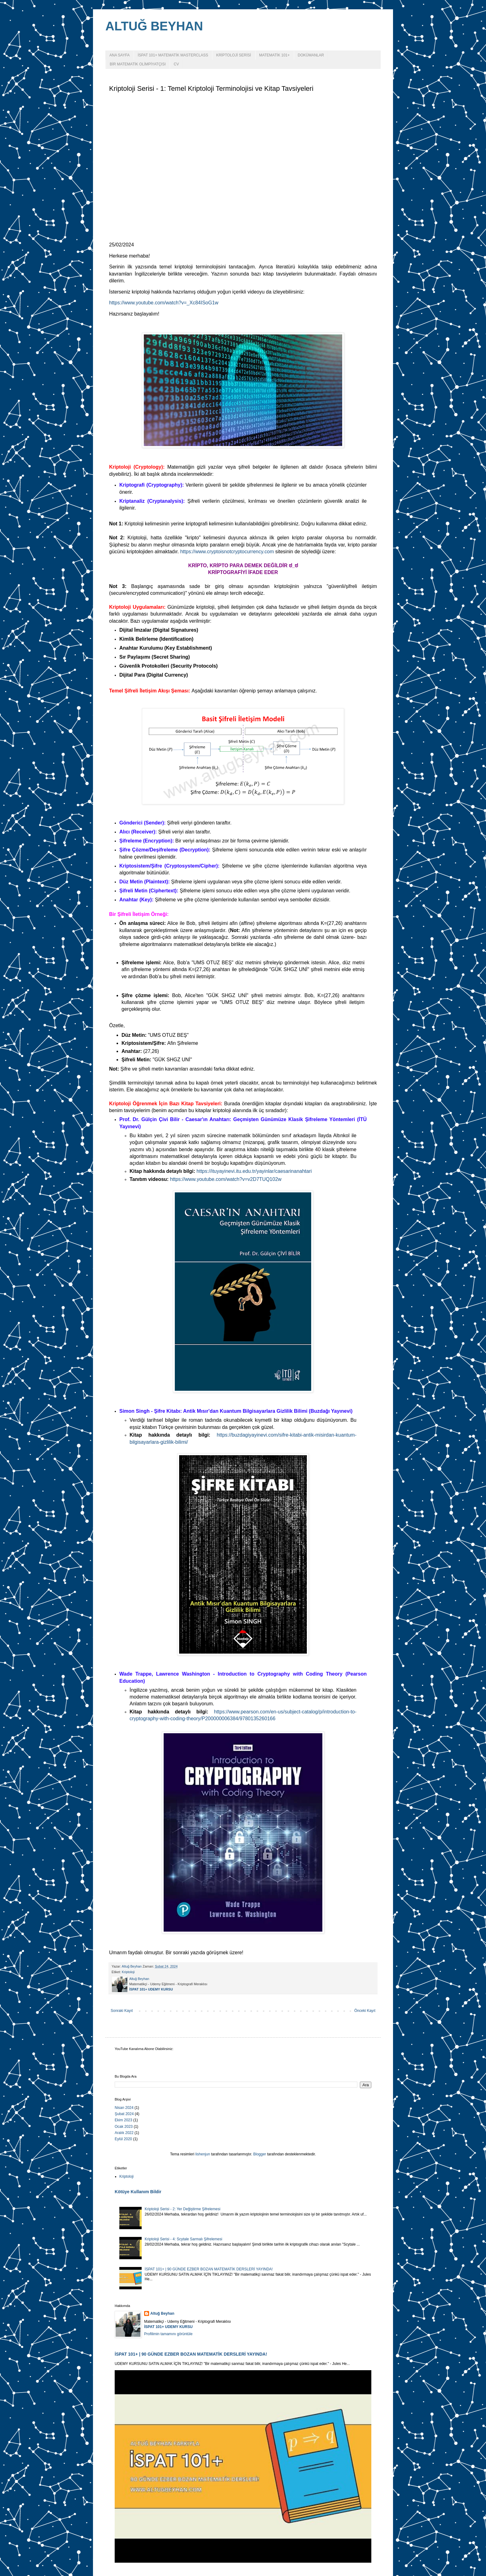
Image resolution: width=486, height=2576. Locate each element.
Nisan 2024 (124, 2107)
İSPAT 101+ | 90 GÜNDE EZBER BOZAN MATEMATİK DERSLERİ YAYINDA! (209, 2269)
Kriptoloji (128, 1972)
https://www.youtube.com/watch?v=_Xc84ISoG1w (164, 302)
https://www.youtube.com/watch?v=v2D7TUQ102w (225, 1179)
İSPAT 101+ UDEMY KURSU (151, 1989)
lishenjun (202, 2154)
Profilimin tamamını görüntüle (168, 2334)
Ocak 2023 (124, 2126)
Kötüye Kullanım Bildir (138, 2191)
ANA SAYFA (119, 55)
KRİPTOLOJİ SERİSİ (233, 55)
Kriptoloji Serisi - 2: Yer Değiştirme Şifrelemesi (182, 2209)
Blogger (259, 2154)
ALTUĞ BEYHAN (154, 26)
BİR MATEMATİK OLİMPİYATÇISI (138, 64)
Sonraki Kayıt (122, 2010)
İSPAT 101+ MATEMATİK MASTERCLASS (173, 55)
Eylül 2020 (123, 2139)
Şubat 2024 (124, 2114)
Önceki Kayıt (364, 2010)
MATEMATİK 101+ (274, 55)
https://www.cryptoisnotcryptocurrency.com (227, 551)
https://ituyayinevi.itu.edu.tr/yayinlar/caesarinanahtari (254, 1171)
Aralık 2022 (124, 2133)
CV (176, 64)
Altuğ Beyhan (162, 2313)
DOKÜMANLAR (311, 55)
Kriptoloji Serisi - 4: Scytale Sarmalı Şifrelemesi (183, 2239)
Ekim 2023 (123, 2120)
